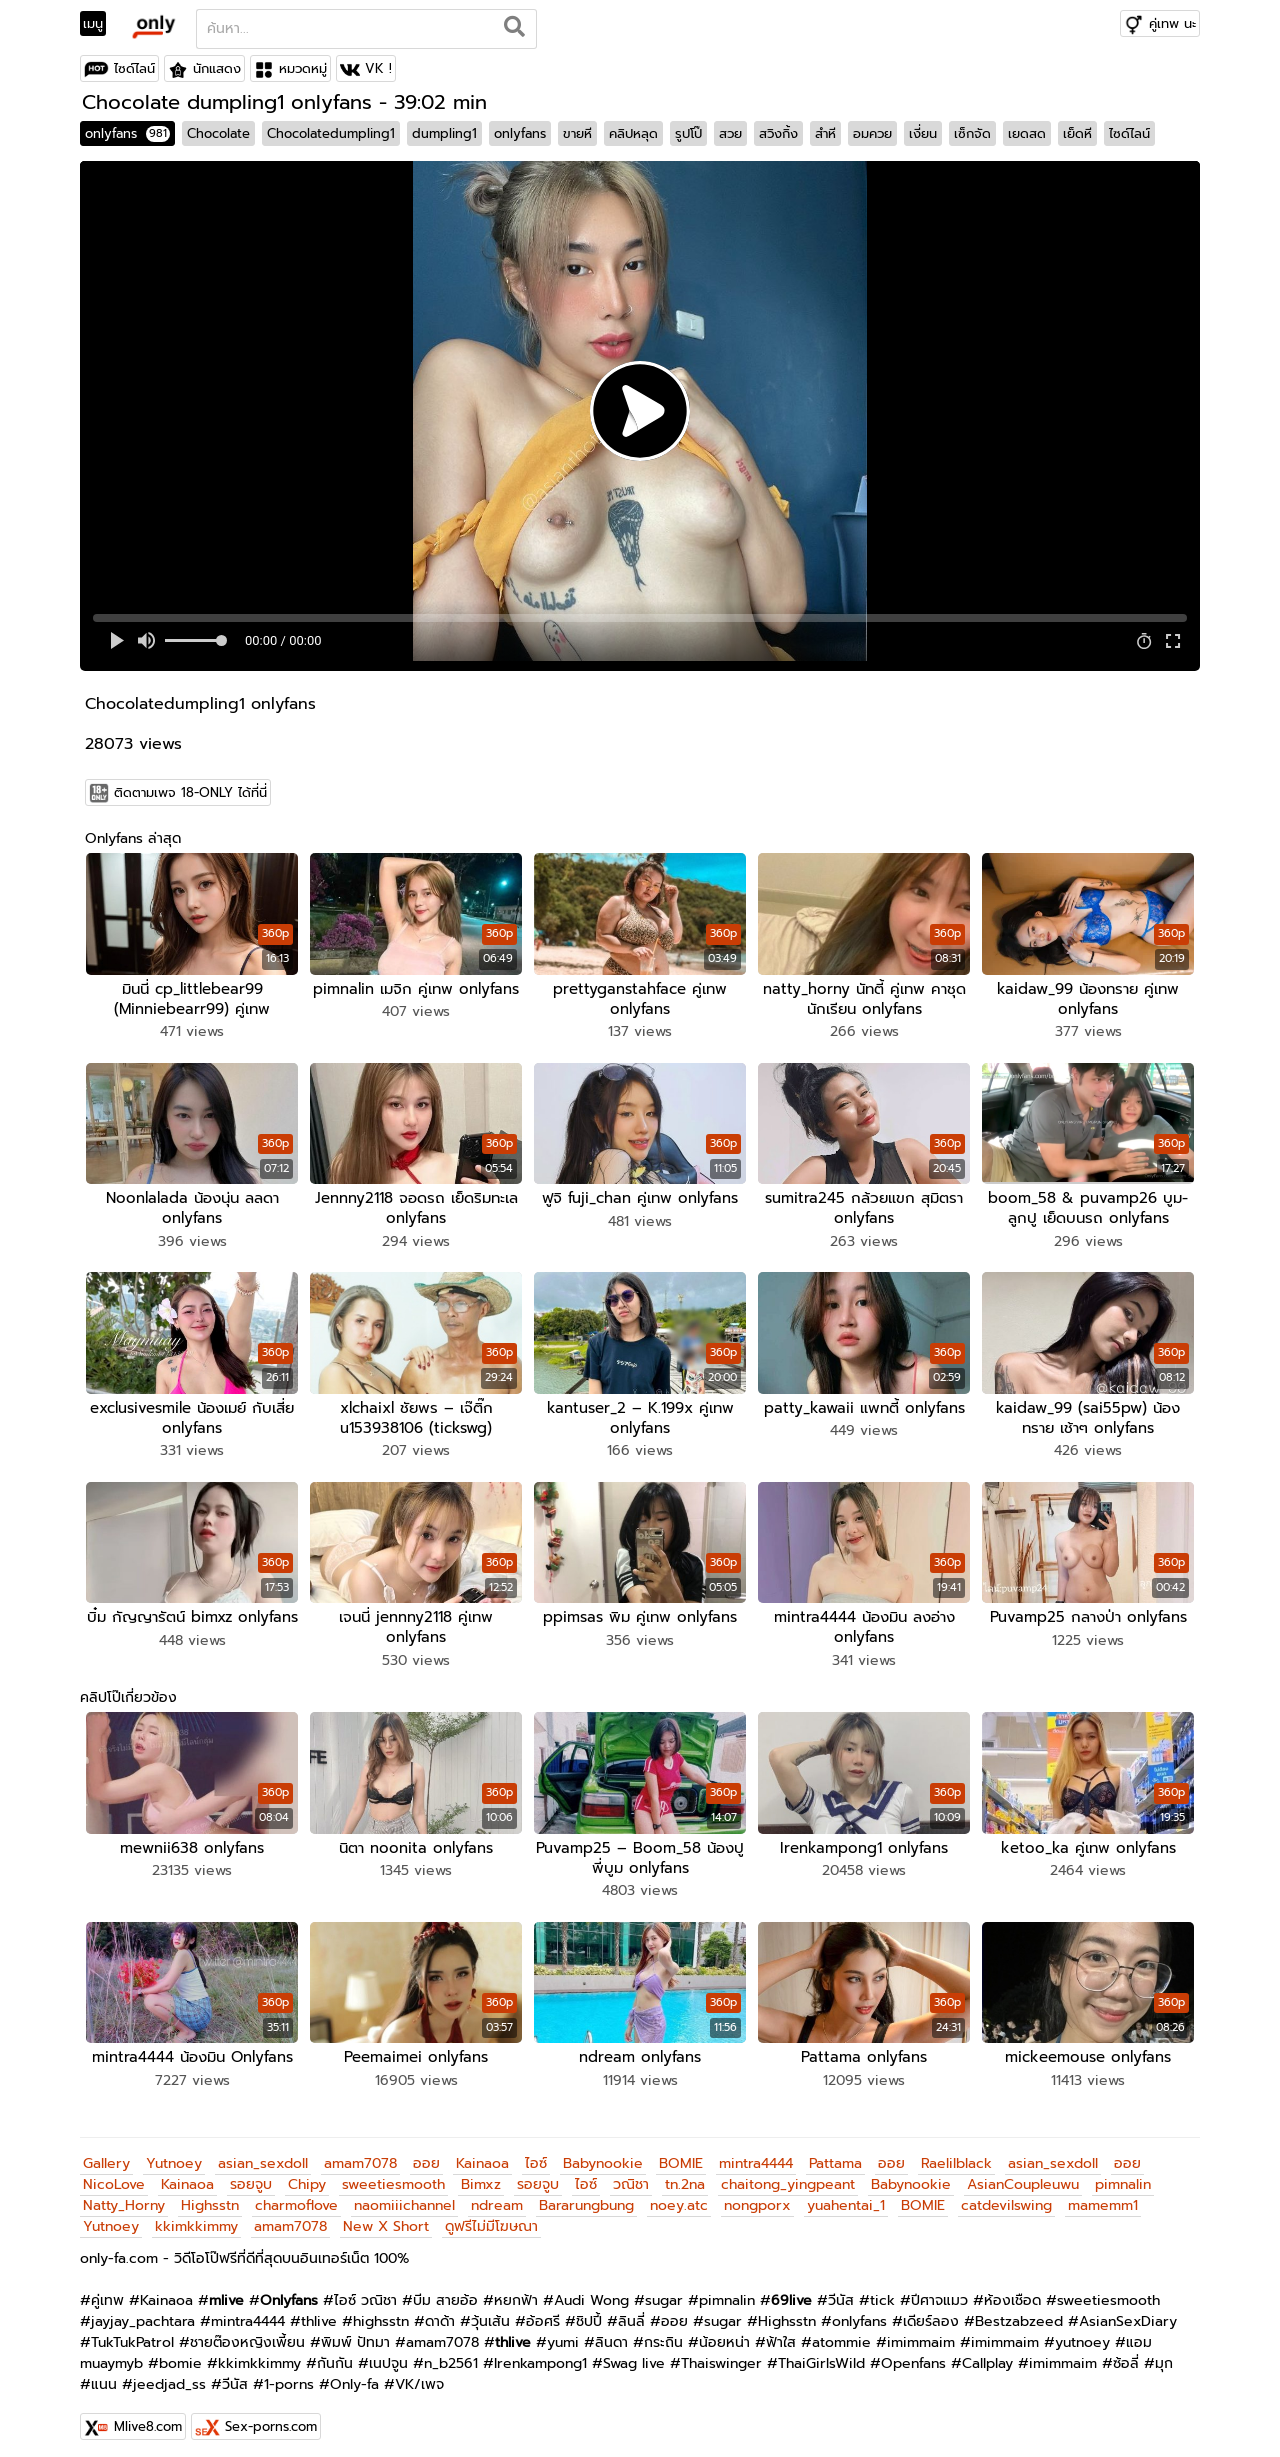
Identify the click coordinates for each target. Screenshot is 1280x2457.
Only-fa (354, 2374)
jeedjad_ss (169, 2374)
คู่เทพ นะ (1172, 23)
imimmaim (921, 2332)
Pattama (835, 2153)
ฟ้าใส (781, 2332)
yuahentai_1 (846, 2195)
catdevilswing (1006, 2195)
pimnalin (1123, 2174)
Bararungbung (586, 2195)
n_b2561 (451, 2353)
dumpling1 (444, 133)
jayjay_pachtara (143, 2311)
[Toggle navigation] (99, 24)
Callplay (987, 2353)
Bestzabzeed (1019, 2311)
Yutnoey (174, 2153)
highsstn (381, 2311)
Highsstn (210, 2195)
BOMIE (681, 2153)
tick (882, 2290)
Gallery (106, 2153)
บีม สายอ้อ (445, 2290)
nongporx (757, 2195)
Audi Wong (591, 2290)
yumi (563, 2332)
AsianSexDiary (1128, 2311)
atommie (841, 2332)
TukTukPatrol (132, 2332)
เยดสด (1027, 133)
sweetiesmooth (393, 2174)
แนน (104, 2374)
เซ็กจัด (972, 133)
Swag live (634, 2353)
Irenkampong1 (540, 2353)
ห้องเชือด (1012, 2290)
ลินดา (611, 2332)
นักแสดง (217, 68)
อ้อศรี (543, 2311)
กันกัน (335, 2353)
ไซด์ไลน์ (134, 68)
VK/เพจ (419, 2374)
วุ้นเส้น (490, 2311)
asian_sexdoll (263, 2153)
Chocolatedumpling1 (331, 133)
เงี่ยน (923, 133)
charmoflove (296, 2195)
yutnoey (1082, 2332)
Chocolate (218, 133)
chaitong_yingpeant (788, 2174)
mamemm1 (1103, 2195)
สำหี (825, 133)
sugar (664, 2290)
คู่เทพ (107, 2290)
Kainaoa (482, 2153)
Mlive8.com (148, 2416)
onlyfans (127, 133)
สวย (730, 133)
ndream (497, 2195)
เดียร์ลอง (931, 2311)
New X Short (386, 2216)
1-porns (289, 2374)
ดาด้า (440, 2311)
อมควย (872, 133)
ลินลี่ (631, 2311)
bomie (180, 2353)
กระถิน (663, 2332)
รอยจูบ (251, 2174)
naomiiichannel (404, 2195)
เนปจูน (388, 2353)
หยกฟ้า (516, 2290)
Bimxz (481, 2174)
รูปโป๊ (688, 133)
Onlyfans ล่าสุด (133, 838)
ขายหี (577, 133)
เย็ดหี (1077, 133)
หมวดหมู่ (303, 68)
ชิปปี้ (589, 2311)
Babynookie (603, 2153)
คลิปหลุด (633, 133)
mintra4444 (756, 2153)
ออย (426, 2153)
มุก (1164, 2353)
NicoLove (114, 2174)
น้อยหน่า (724, 2332)
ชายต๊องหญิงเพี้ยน (247, 2332)
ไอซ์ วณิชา (365, 2290)
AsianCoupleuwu (1023, 2174)
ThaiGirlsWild (821, 2353)
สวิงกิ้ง (778, 133)
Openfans (913, 2353)
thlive (319, 2311)
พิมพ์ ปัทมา (355, 2332)
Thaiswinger (721, 2353)
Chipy (307, 2174)
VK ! (378, 68)
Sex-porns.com (271, 2416)
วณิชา (631, 2174)
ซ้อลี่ (1126, 2353)
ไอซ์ (536, 2153)
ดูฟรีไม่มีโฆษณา (491, 2216)
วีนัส (841, 2290)
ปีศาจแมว (939, 2290)
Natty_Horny (124, 2195)
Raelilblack (956, 2153)
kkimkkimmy (196, 2216)
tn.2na (685, 2174)
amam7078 (360, 2153)
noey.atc (679, 2195)
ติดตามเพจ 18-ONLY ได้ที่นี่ (190, 792)
